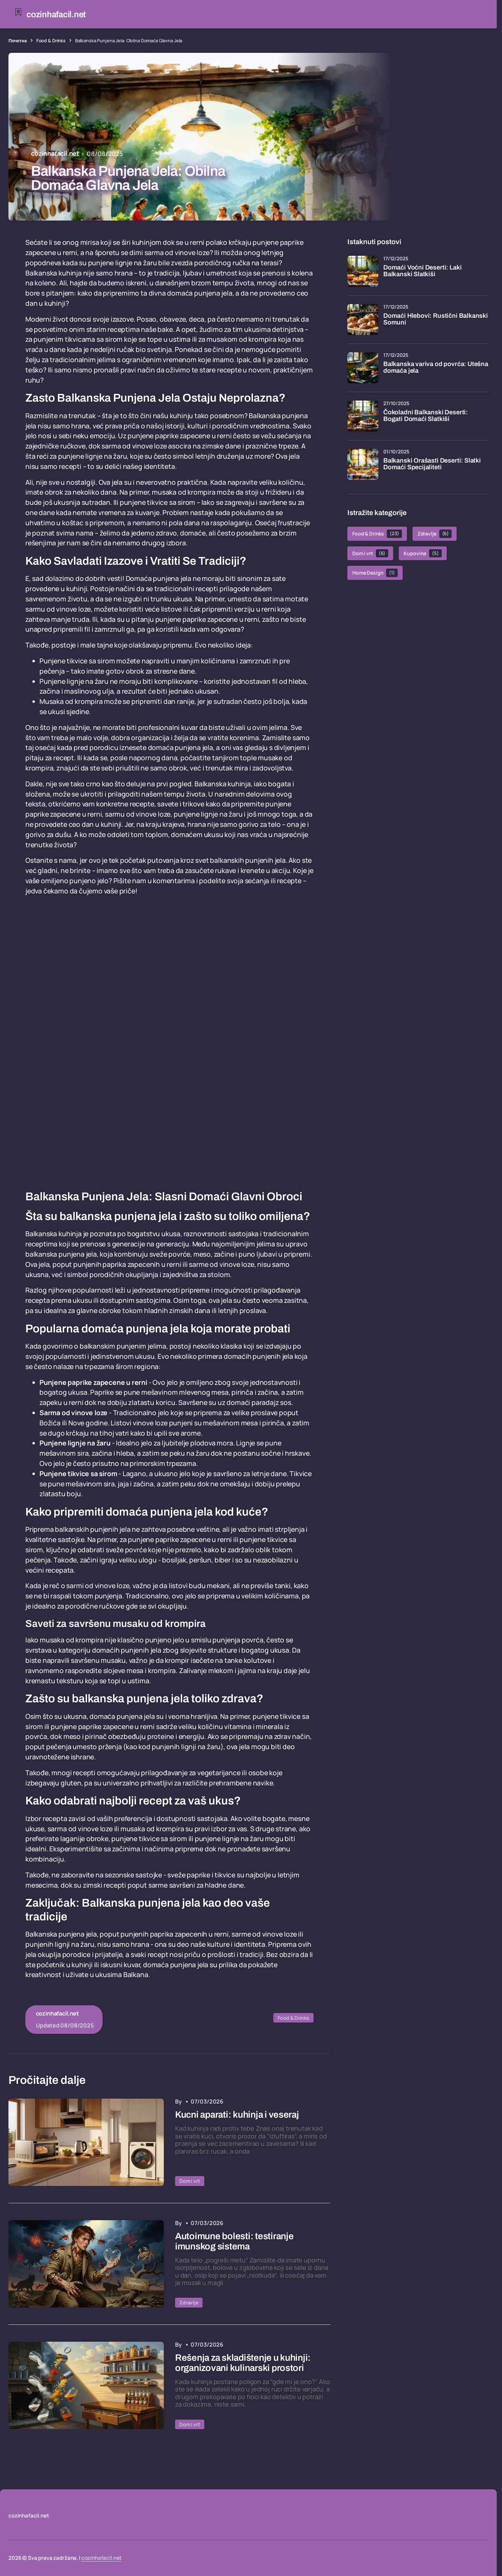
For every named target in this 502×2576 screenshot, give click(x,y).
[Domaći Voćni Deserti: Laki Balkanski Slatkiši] (362, 271)
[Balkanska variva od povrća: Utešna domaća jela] (362, 367)
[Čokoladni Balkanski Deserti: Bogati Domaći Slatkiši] (362, 416)
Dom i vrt (189, 2181)
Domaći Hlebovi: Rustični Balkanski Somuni (435, 319)
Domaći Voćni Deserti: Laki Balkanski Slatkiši (422, 271)
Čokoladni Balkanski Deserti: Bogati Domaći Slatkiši (425, 416)
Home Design (375, 573)
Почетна (17, 40)
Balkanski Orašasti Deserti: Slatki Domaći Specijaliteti (432, 464)
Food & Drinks (51, 40)
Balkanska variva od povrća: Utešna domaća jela (435, 367)
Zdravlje (188, 2302)
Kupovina (422, 553)
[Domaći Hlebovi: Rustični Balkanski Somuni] (362, 319)
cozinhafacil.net (101, 2558)
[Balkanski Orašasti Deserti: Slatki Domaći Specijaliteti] (362, 464)
